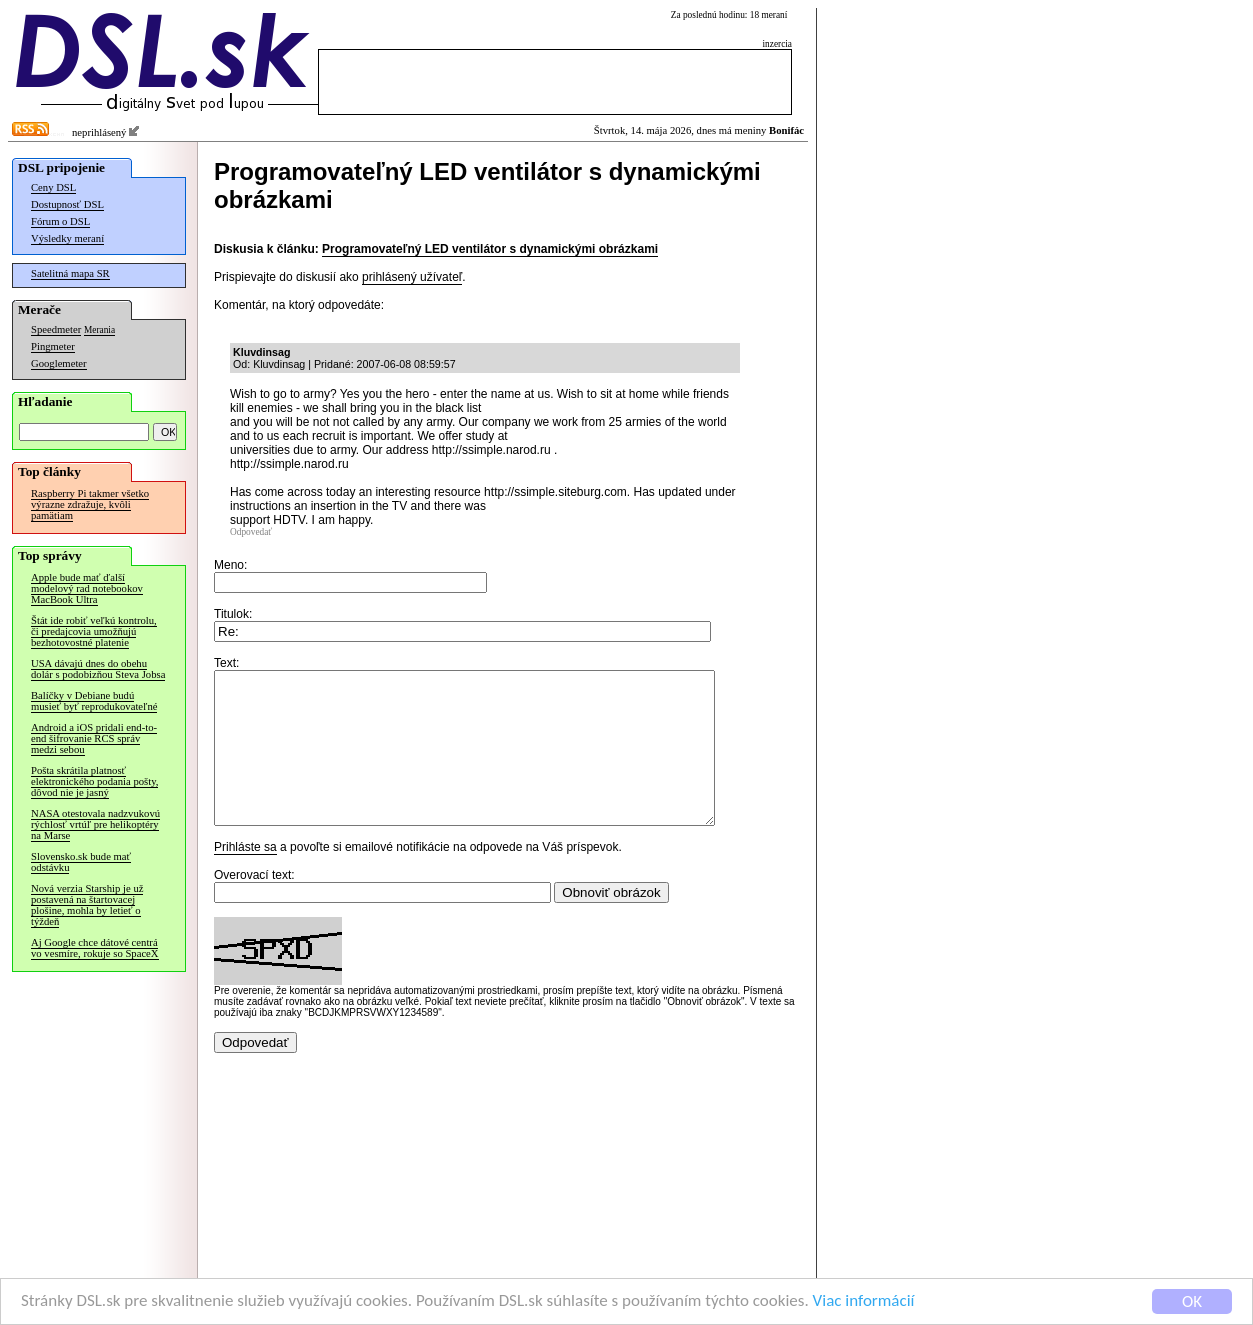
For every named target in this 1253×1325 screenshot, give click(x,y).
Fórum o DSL (60, 221)
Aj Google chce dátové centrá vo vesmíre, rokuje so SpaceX (95, 948)
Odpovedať (251, 532)
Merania (99, 330)
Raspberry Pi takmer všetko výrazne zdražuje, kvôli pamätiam (90, 504)
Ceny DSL (53, 187)
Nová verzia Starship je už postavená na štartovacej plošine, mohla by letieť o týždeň (87, 905)
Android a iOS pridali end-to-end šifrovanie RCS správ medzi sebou (94, 738)
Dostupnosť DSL (67, 204)
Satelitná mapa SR (70, 273)
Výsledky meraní (67, 238)
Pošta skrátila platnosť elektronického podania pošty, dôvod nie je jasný (94, 781)
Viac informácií (864, 1301)
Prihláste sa (245, 877)
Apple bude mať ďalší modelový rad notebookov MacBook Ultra (87, 588)
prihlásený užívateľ (412, 277)
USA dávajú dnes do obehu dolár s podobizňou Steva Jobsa (98, 669)
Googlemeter (59, 363)
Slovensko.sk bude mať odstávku (81, 862)
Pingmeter (53, 346)
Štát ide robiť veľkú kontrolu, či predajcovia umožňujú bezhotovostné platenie (94, 631)
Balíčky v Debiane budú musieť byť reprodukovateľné (94, 701)
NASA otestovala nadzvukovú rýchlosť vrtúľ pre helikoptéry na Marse (95, 824)
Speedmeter (56, 329)
